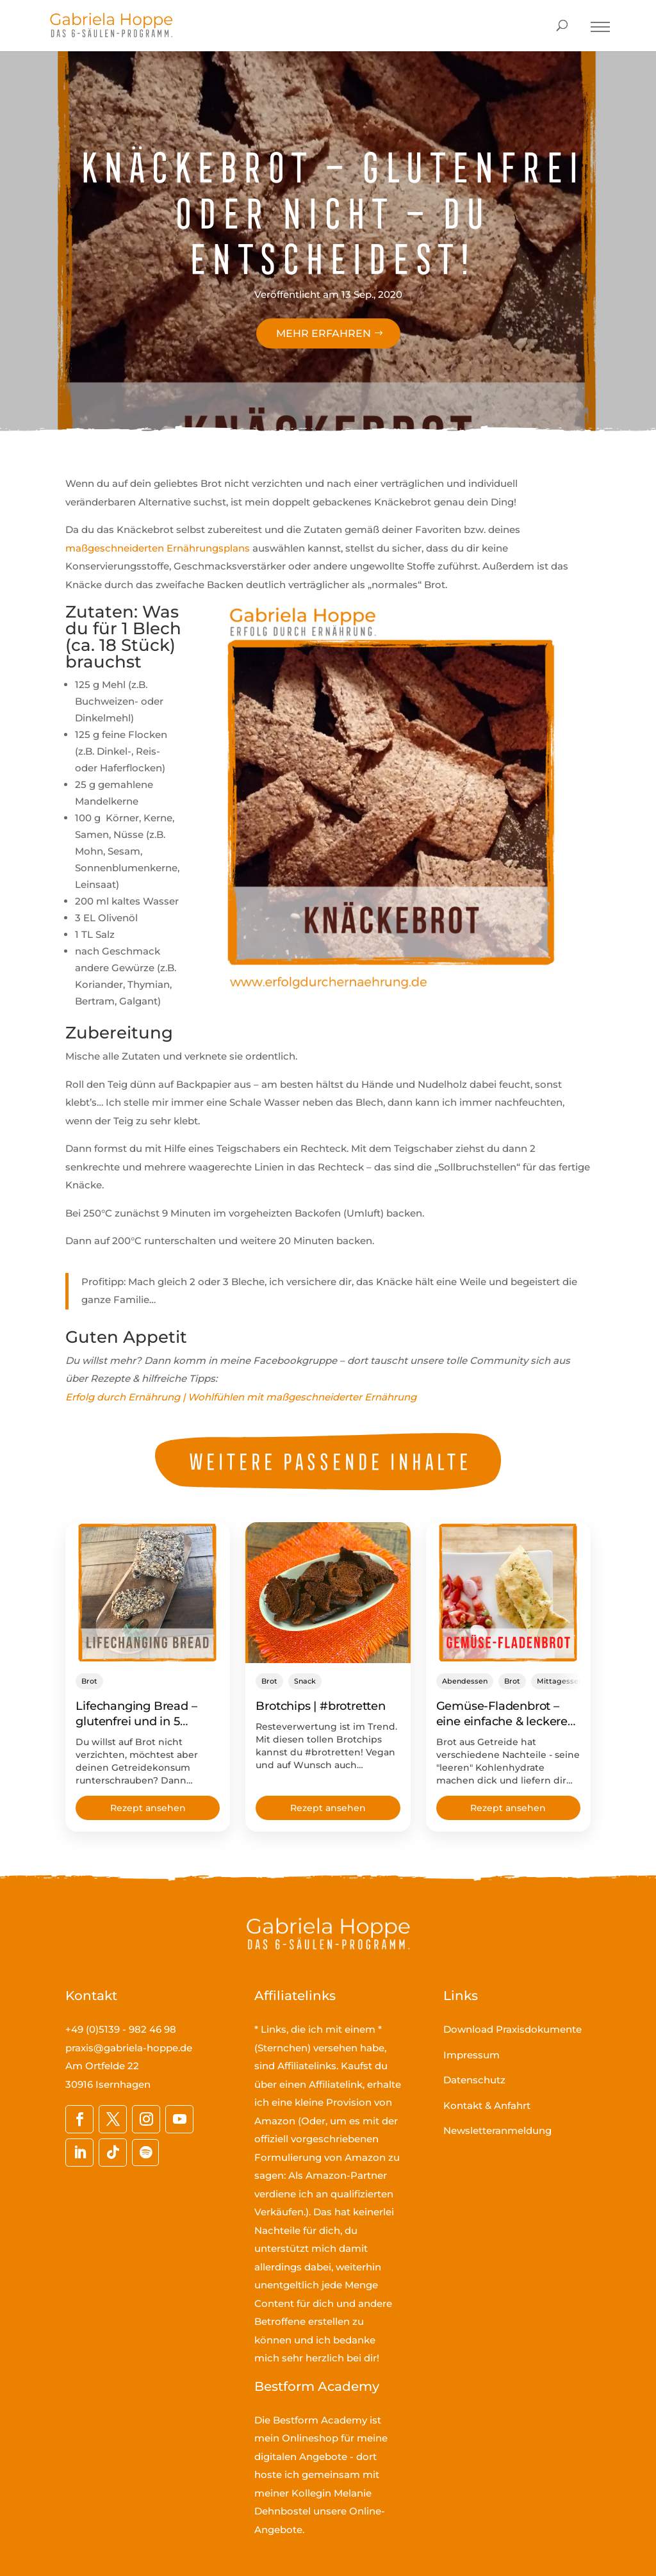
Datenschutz (474, 2080)
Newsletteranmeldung (497, 2130)
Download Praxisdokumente (512, 2029)
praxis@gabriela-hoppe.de (128, 2048)
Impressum (471, 2055)
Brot (89, 1681)
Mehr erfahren (323, 333)
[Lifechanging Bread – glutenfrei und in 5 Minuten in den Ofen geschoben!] (147, 1592)
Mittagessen (560, 1681)
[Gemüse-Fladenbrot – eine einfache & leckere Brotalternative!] (508, 1592)
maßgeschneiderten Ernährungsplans (157, 548)
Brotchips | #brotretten (320, 1706)
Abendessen (465, 1681)
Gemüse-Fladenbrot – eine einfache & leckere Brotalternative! (502, 1721)
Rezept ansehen (148, 1808)
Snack (305, 1681)
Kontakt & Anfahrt (486, 2105)
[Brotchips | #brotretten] (327, 1592)
